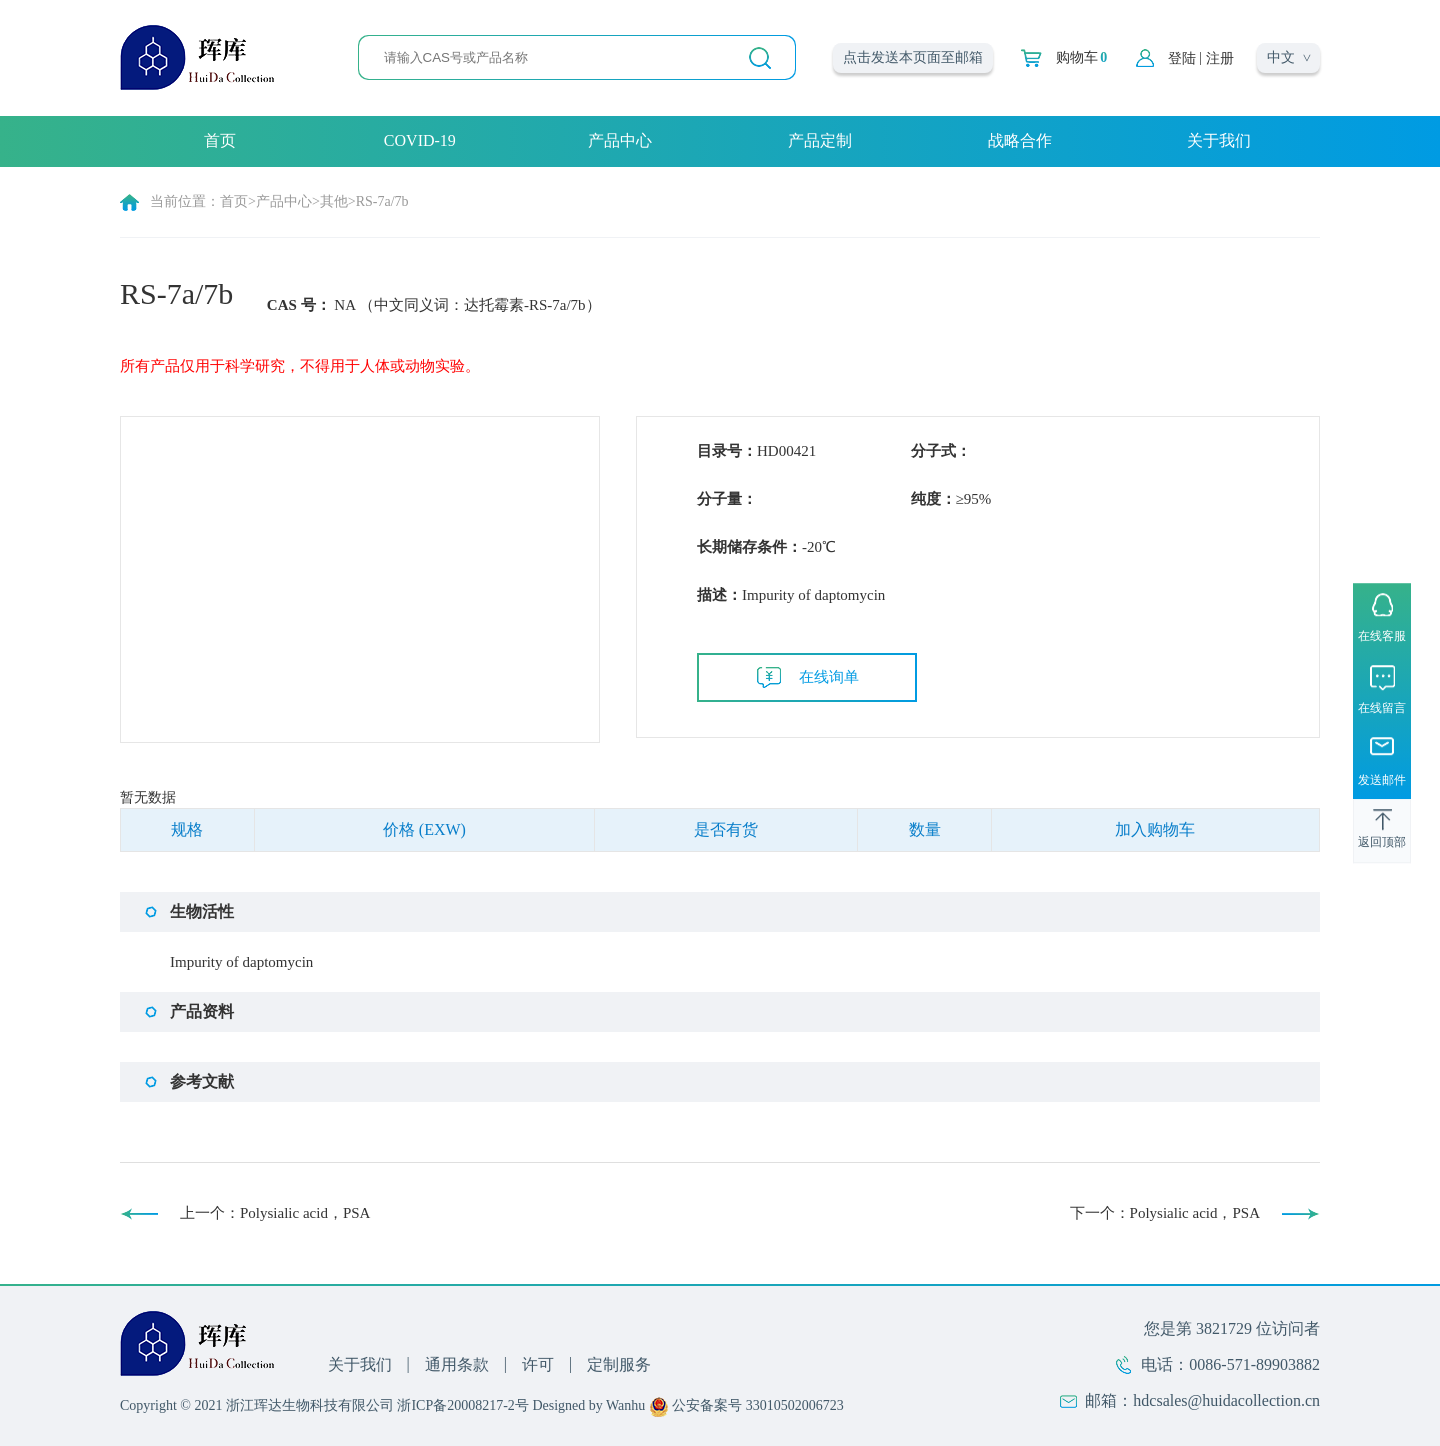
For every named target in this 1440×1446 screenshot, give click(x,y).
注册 (1220, 58)
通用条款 (457, 1364)
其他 (334, 201)
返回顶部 (1382, 843)
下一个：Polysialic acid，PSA (1165, 1213)
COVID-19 (420, 140)
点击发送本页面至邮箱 (913, 57)
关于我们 (1219, 140)
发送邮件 (1382, 781)
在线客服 (1382, 636)
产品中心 (620, 140)
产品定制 (820, 140)
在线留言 (1382, 708)
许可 (538, 1364)
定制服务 (619, 1364)
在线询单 (829, 677)
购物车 (1081, 58)
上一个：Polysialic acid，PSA (275, 1213)
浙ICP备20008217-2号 (462, 1405)
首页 (220, 140)
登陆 (1182, 58)
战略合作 (1020, 140)
